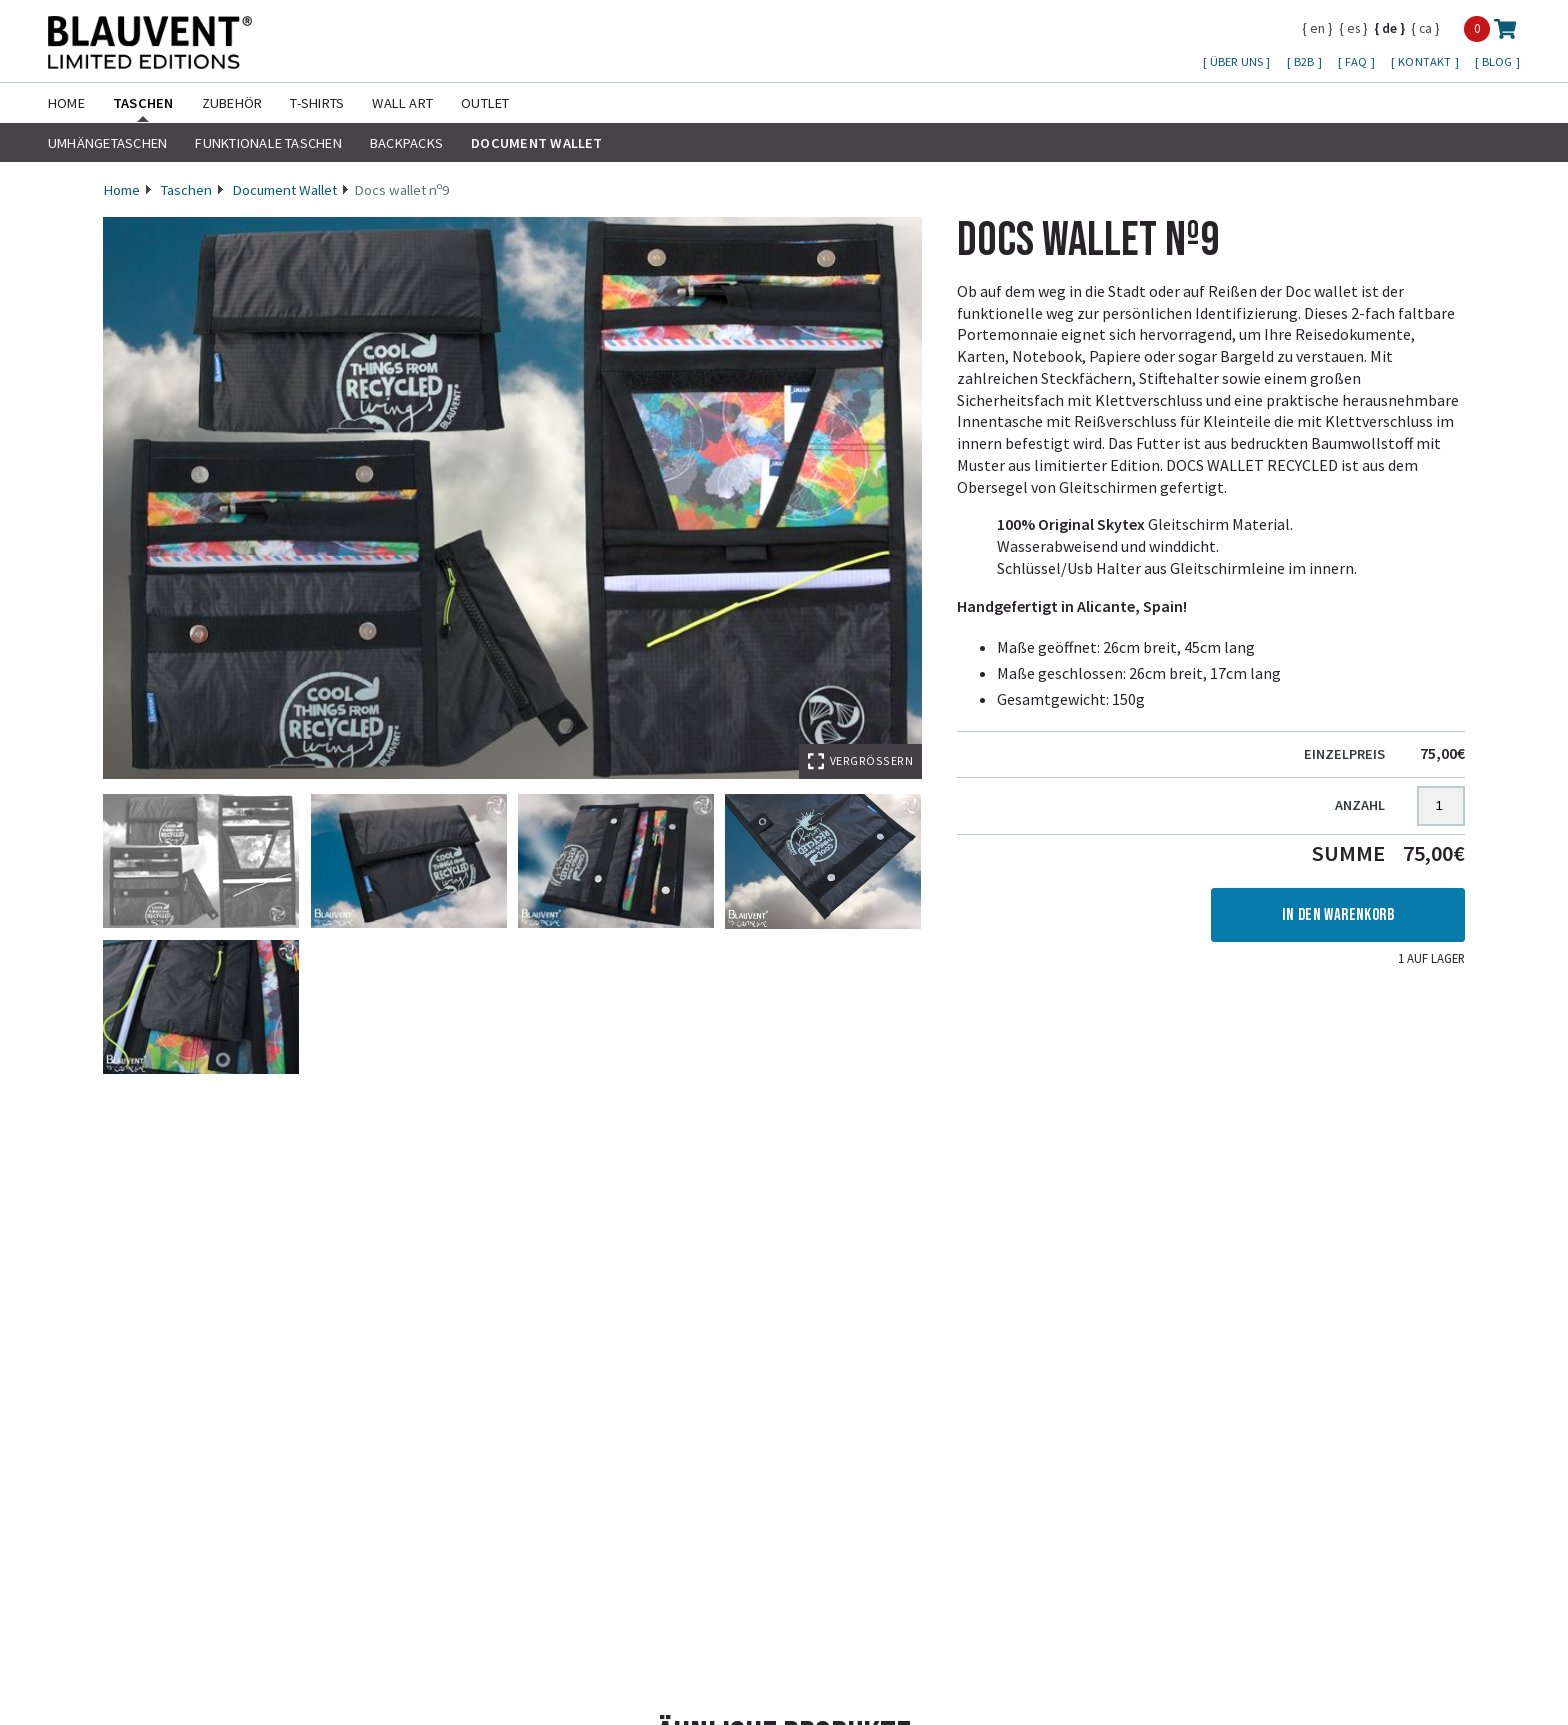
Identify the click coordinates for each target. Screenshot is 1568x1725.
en (1317, 28)
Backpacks (406, 143)
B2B (1306, 61)
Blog (1499, 61)
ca (1425, 28)
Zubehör (232, 103)
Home (66, 103)
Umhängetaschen (107, 143)
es (1353, 28)
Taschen (143, 103)
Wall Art (402, 103)
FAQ (1358, 61)
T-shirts (317, 103)
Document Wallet (537, 143)
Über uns (1238, 61)
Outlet (485, 103)
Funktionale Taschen (268, 143)
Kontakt (1426, 61)
